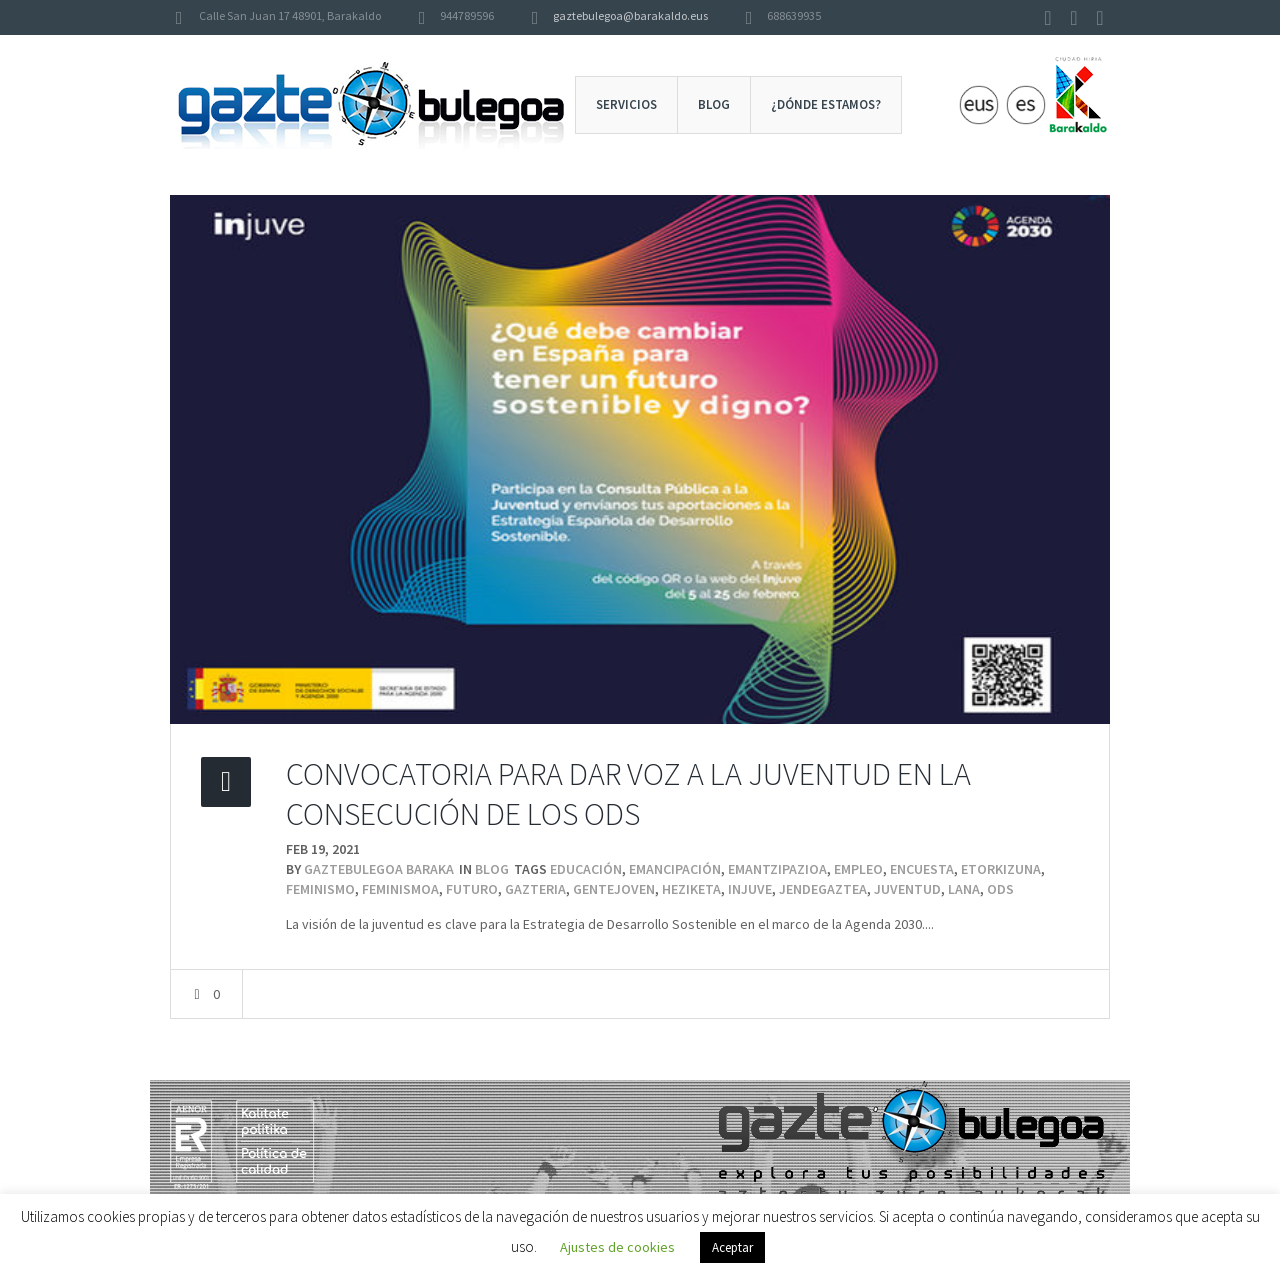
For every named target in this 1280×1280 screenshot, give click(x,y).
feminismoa (400, 889)
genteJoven (614, 889)
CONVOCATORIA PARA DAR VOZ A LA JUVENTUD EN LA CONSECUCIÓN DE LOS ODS (628, 794)
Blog (492, 869)
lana (964, 889)
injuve (750, 889)
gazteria (535, 889)
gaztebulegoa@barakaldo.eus (630, 15)
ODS (1000, 889)
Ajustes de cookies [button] (617, 1247)
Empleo (858, 869)
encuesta (922, 869)
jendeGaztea (823, 889)
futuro (472, 889)
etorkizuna (1001, 869)
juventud (907, 889)
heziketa (691, 889)
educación (586, 869)
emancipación (675, 869)
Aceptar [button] (732, 1247)
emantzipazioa (777, 869)
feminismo (320, 889)
